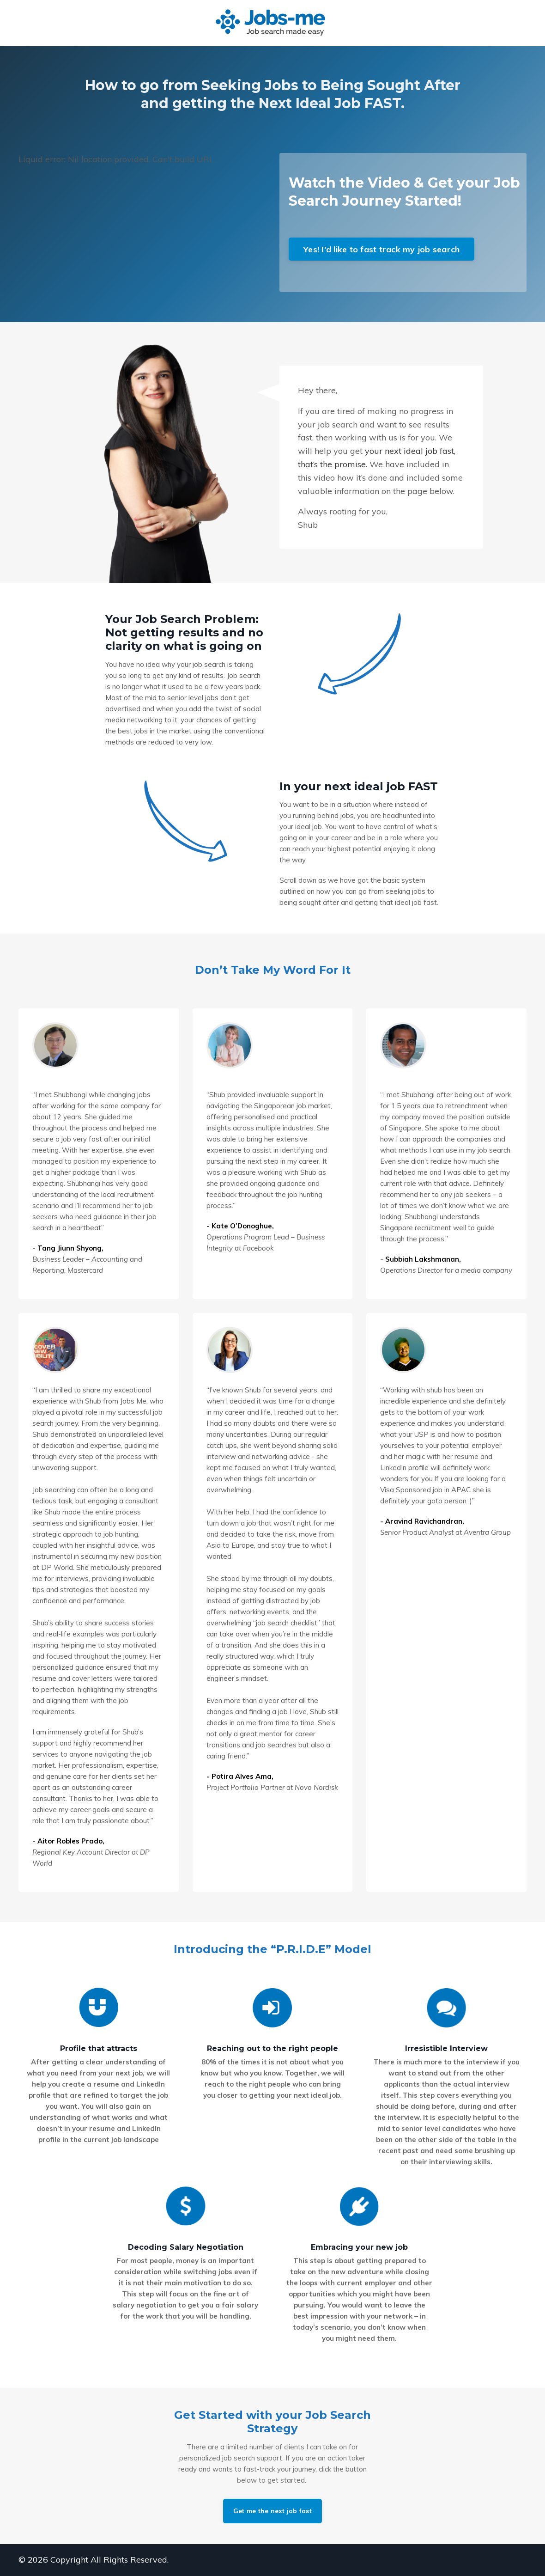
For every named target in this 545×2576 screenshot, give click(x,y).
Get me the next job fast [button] (272, 2511)
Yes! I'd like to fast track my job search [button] (381, 249)
